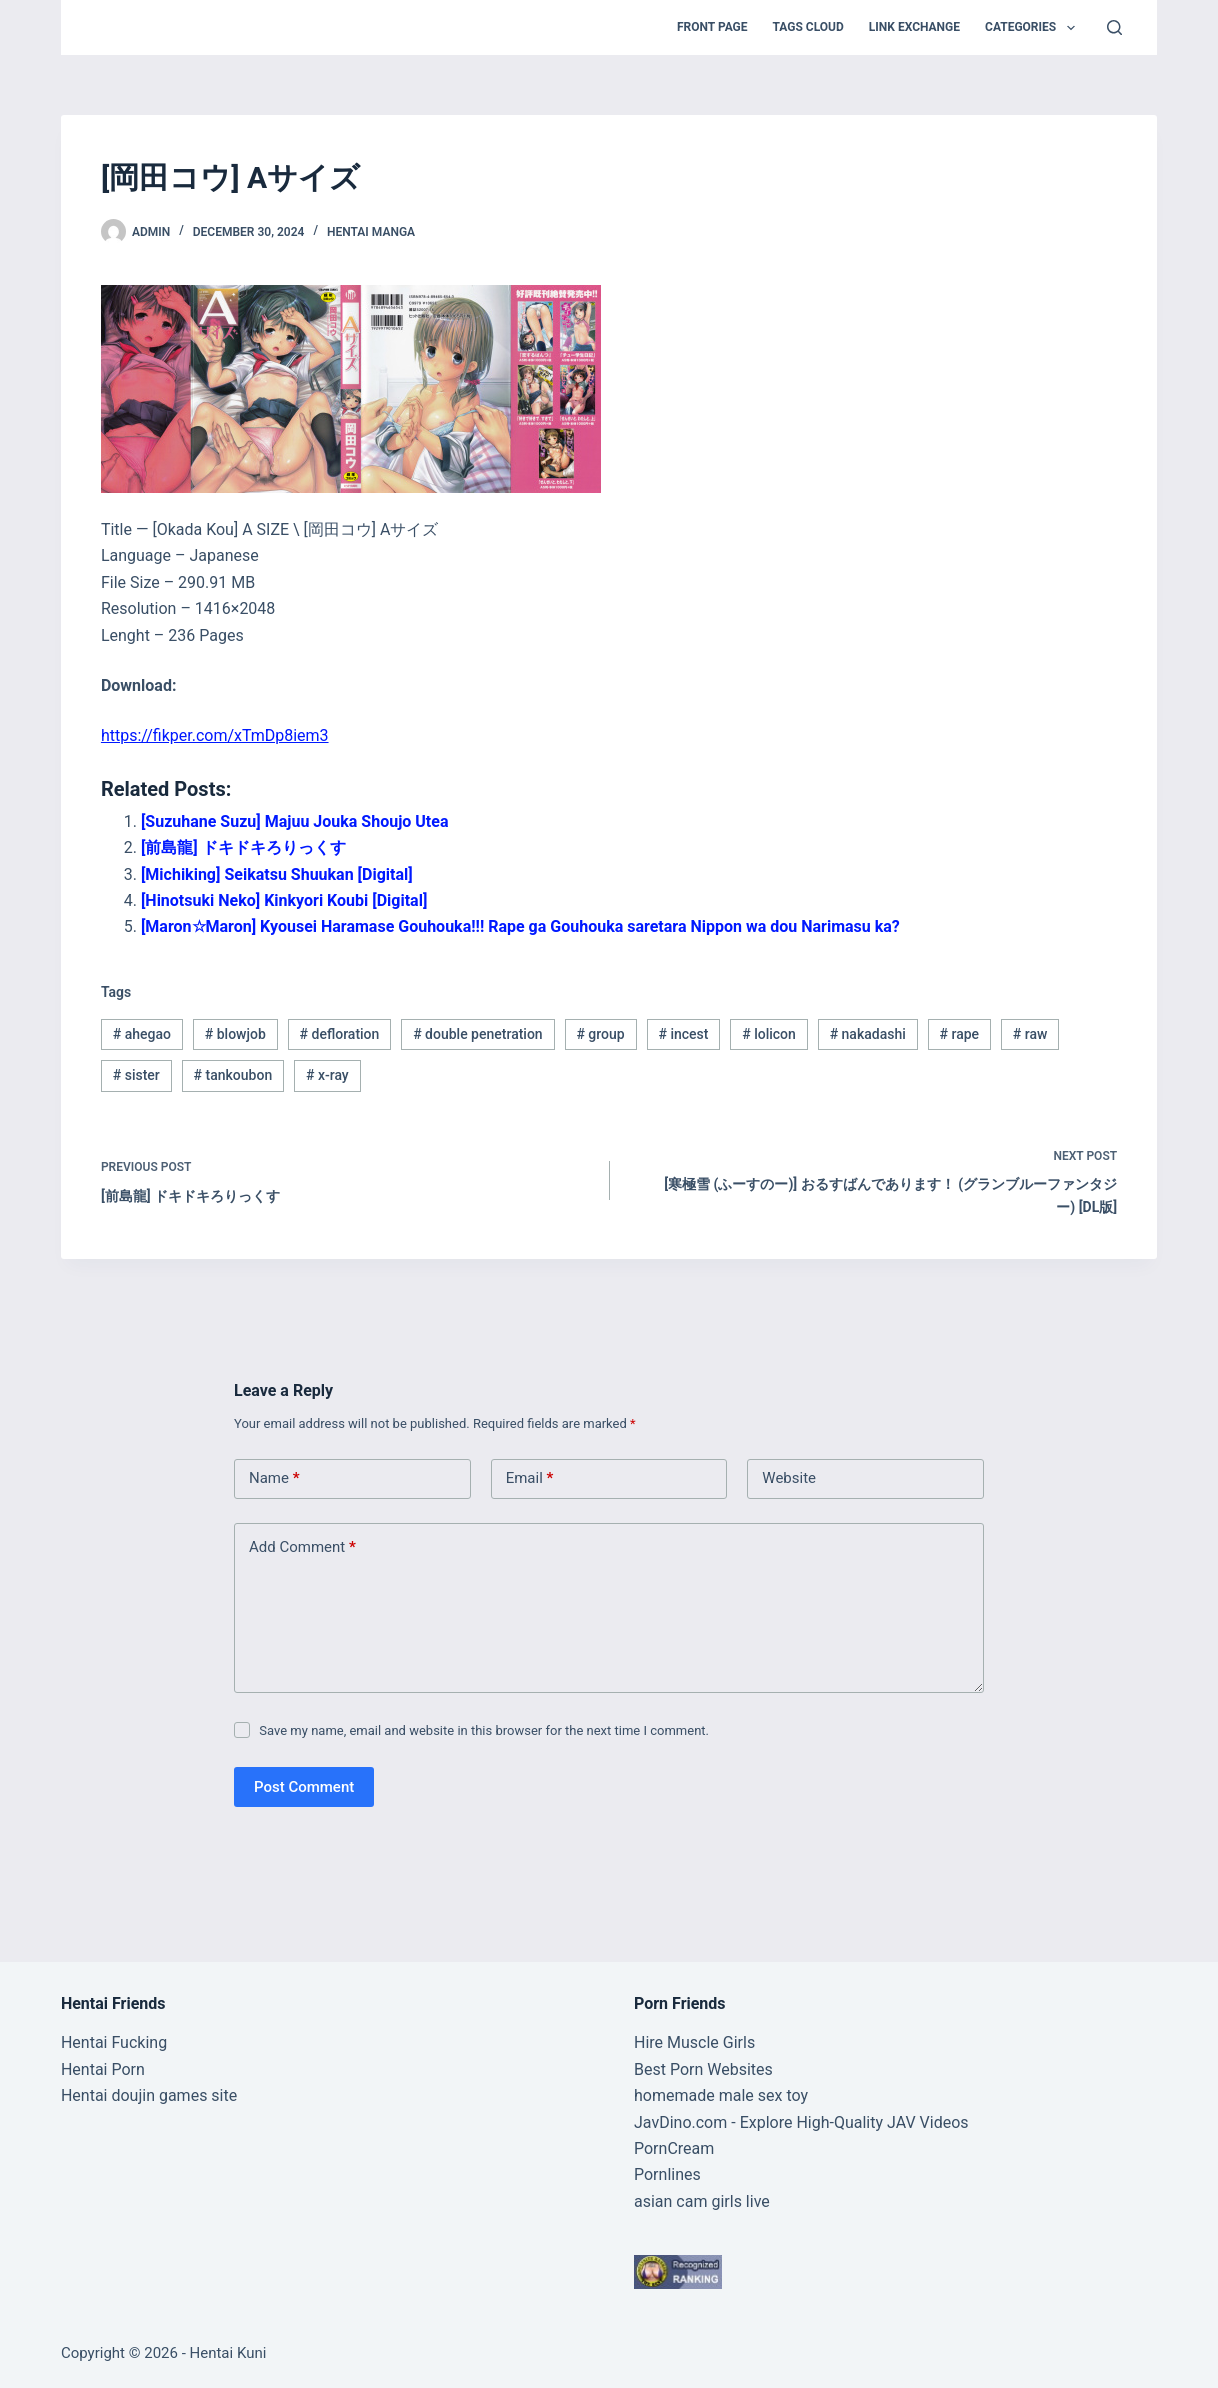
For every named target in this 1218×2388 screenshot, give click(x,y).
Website (789, 1478)
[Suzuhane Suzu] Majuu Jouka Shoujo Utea (295, 821)
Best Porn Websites (703, 2069)
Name (274, 1478)
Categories (1034, 28)
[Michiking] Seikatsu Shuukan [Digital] (277, 874)
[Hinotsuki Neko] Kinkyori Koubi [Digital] (284, 900)
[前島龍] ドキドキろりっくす (243, 847)
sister (136, 1075)
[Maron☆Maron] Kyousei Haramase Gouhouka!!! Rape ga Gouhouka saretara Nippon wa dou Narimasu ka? (520, 926)
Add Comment (302, 1547)
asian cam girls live (702, 2201)
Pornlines (667, 2174)
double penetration (478, 1034)
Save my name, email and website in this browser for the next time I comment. (484, 1730)
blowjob (235, 1034)
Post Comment (304, 1787)
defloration (340, 1034)
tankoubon (233, 1075)
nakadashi (868, 1034)
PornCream (674, 2148)
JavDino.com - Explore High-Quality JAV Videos (801, 2122)
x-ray (327, 1075)
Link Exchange (914, 27)
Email (530, 1478)
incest (683, 1034)
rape (960, 1034)
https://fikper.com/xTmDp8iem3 (215, 735)
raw (1030, 1034)
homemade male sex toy (721, 2095)
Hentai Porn (103, 2069)
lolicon (769, 1034)
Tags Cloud (808, 27)
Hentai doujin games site (149, 2095)
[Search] (1114, 27)
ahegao (142, 1034)
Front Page (712, 27)
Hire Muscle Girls (694, 2042)
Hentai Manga (371, 232)
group (600, 1034)
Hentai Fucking (114, 2042)
